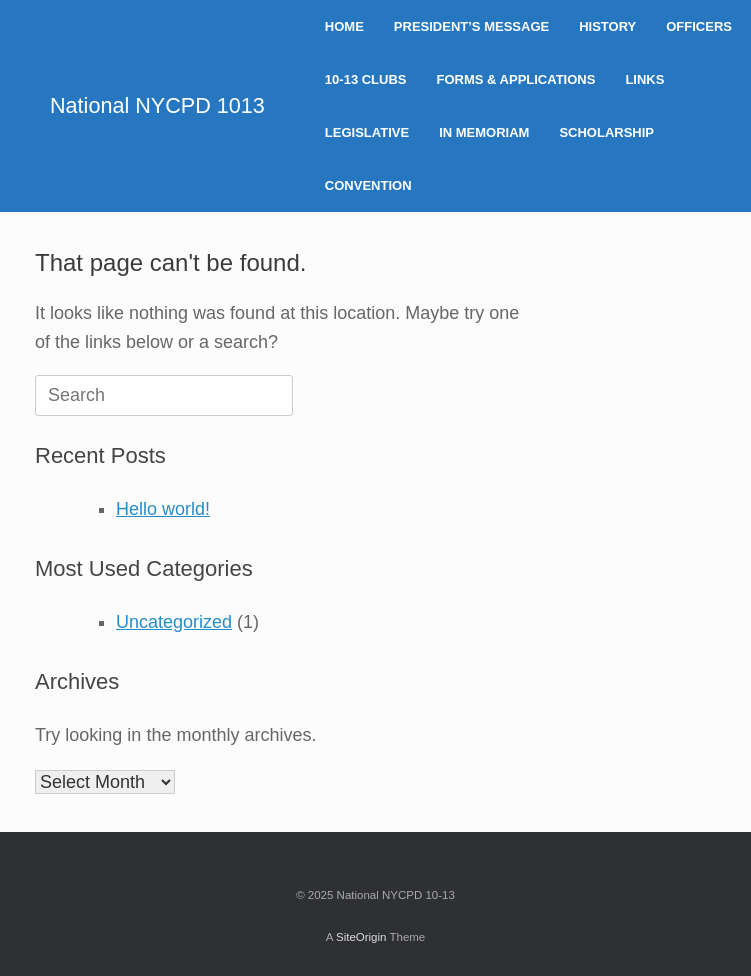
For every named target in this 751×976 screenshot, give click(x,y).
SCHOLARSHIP (606, 132)
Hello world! (163, 509)
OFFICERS (699, 26)
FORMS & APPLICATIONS (516, 79)
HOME (344, 26)
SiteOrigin (361, 937)
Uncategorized (174, 622)
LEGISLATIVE (367, 132)
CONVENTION (368, 185)
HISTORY (607, 26)
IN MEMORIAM (484, 132)
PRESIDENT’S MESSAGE (471, 26)
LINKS (644, 79)
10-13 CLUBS (366, 79)
